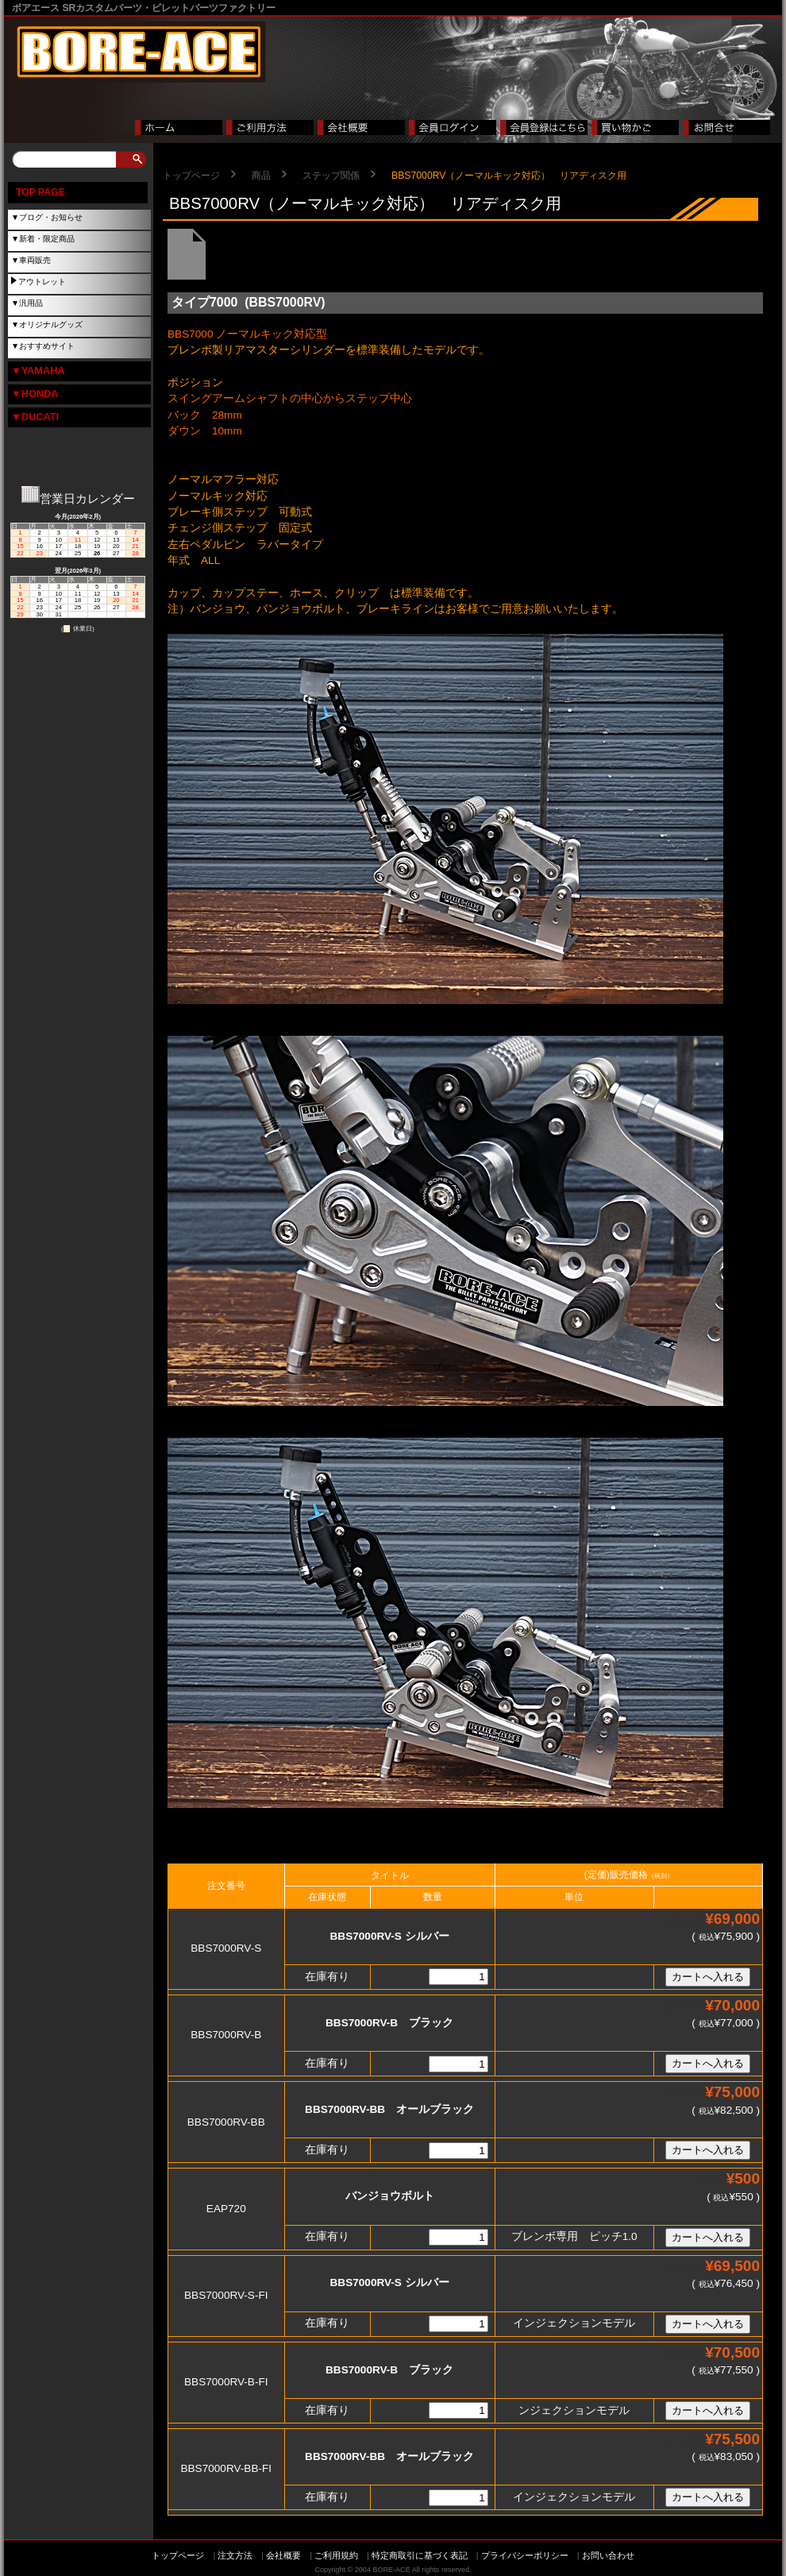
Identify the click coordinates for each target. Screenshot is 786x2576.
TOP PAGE (40, 192)
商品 (261, 175)
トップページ (191, 175)
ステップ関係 (331, 175)
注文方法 (235, 2555)
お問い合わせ (608, 2555)
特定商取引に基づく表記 (420, 2555)
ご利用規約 (336, 2555)
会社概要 (283, 2555)
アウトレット (42, 281)
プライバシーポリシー (524, 2555)
